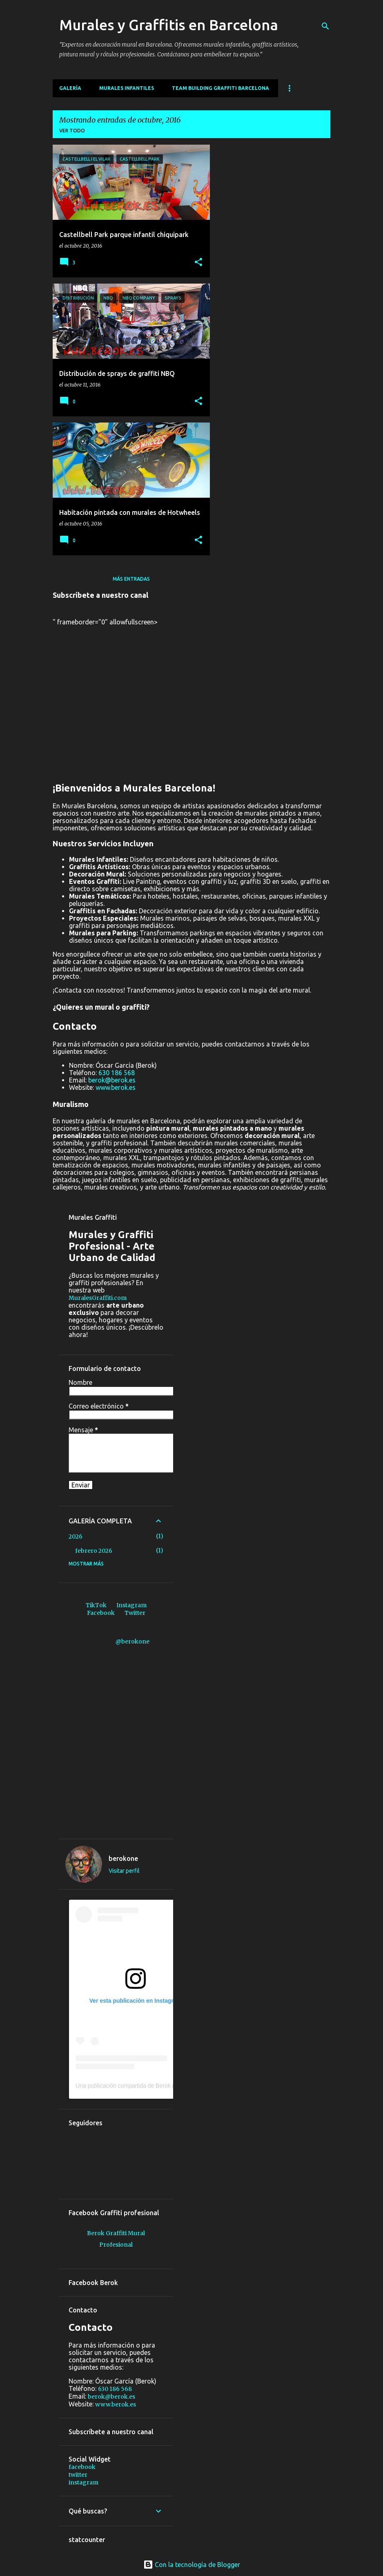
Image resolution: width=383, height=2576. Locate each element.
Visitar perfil (124, 1870)
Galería (70, 88)
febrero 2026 (93, 1550)
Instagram (131, 1605)
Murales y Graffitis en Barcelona (168, 24)
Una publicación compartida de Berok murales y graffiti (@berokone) (162, 2085)
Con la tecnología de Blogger (191, 2564)
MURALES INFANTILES (126, 88)
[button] (198, 262)
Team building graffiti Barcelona (220, 88)
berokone (123, 1858)
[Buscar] (325, 26)
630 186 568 (116, 1072)
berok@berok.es (112, 1080)
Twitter (135, 1613)
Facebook (101, 1613)
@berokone (132, 1641)
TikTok (96, 1605)
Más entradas (131, 578)
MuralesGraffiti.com (98, 1297)
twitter (78, 2474)
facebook (82, 2467)
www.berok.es (116, 1087)
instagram (83, 2482)
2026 (75, 1536)
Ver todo (72, 130)
